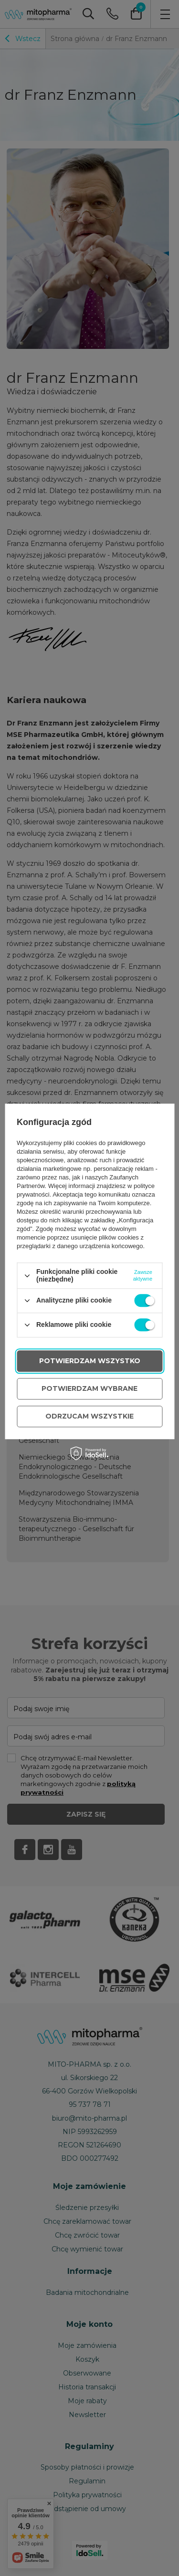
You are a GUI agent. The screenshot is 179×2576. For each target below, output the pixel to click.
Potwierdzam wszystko (89, 1360)
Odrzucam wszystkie (89, 1416)
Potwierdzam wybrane (89, 1388)
